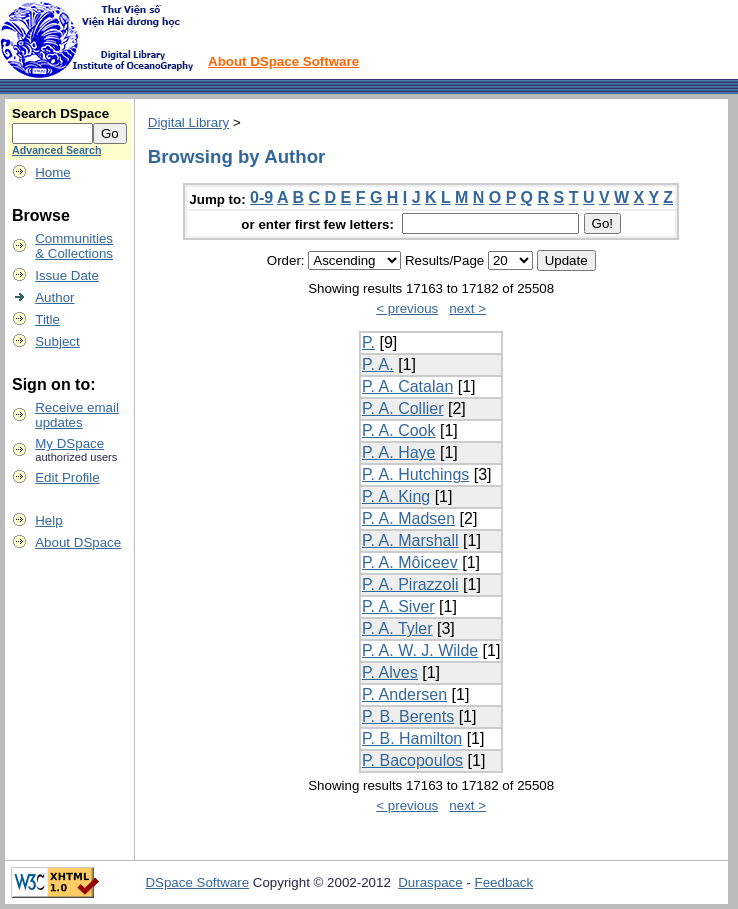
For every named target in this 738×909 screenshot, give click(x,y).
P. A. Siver (398, 606)
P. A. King (396, 496)
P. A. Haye (399, 452)
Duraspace (430, 882)
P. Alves (390, 672)
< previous (407, 308)
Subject (57, 341)
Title (47, 319)
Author (54, 297)
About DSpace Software (283, 61)
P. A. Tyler (397, 628)
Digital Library (188, 122)
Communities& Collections (74, 246)
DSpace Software (197, 882)
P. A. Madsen (408, 518)
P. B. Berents (408, 716)
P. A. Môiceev (410, 562)
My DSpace (69, 443)
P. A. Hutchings (415, 474)
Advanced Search (56, 150)
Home (53, 172)
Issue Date (67, 275)
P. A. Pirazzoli (410, 584)
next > (467, 308)
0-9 (261, 197)
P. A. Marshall (410, 540)
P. (368, 342)
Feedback (504, 882)
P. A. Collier (403, 408)
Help (48, 520)
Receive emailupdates (77, 415)
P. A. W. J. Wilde (420, 650)
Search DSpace (60, 113)
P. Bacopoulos (412, 760)
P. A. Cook (399, 430)
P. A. (378, 364)
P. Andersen (404, 694)
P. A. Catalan (407, 386)
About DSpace (78, 542)
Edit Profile (67, 477)
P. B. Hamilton (412, 738)
